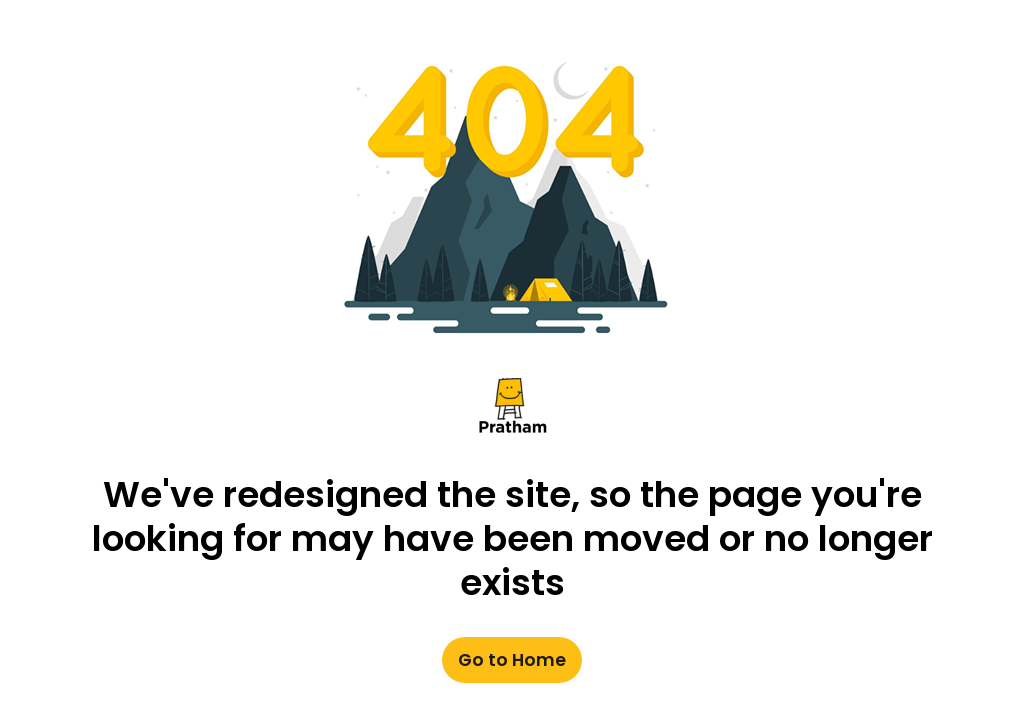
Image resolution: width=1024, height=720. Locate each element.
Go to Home (512, 660)
